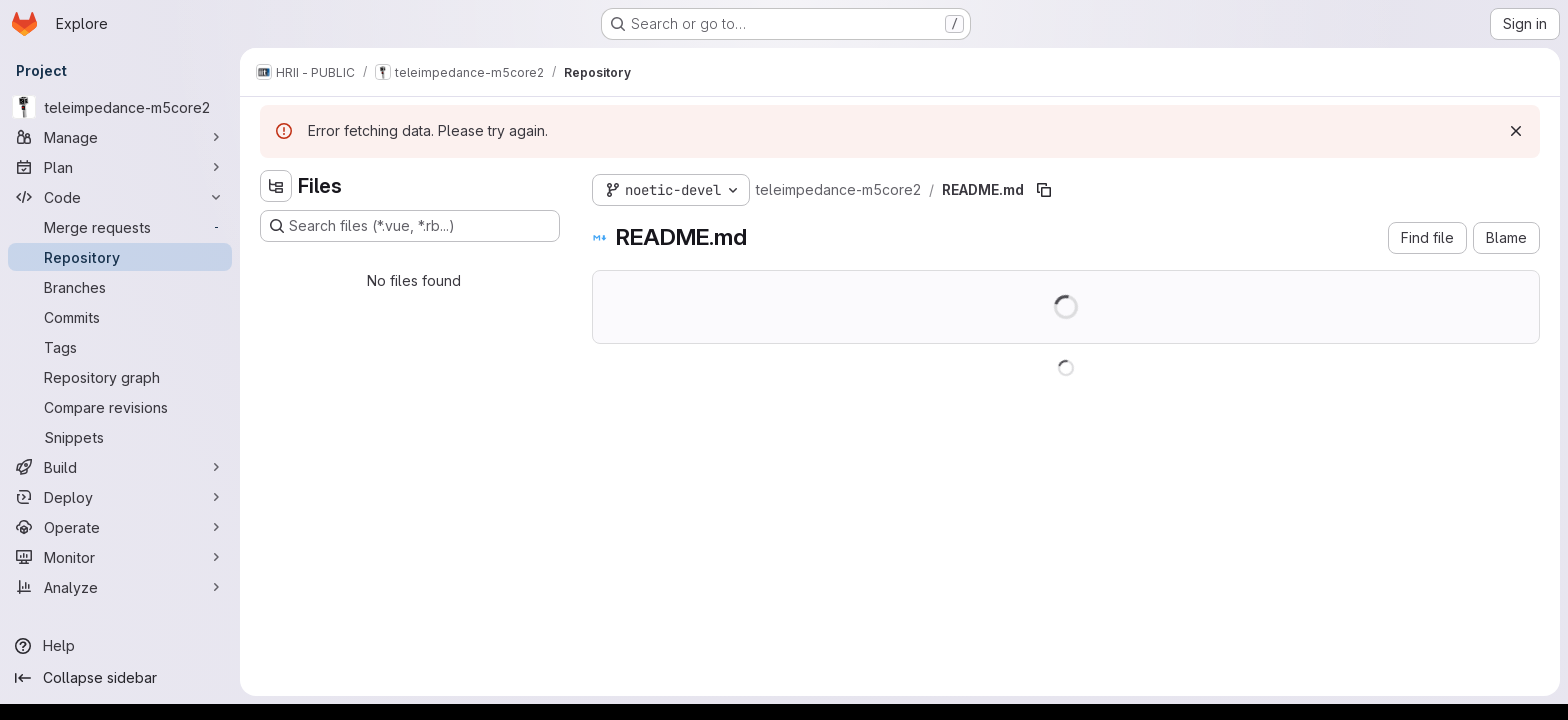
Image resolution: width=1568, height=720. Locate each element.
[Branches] (120, 287)
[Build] (120, 467)
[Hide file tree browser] (276, 186)
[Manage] (120, 137)
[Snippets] (120, 437)
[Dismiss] (1516, 131)
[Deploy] (120, 497)
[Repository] (120, 257)
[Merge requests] (120, 227)
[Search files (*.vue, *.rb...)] (410, 226)
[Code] (120, 197)
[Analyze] (120, 587)
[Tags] (120, 347)
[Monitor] (120, 557)
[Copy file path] (1044, 190)
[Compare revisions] (120, 407)
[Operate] (120, 527)
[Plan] (120, 167)
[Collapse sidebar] (120, 678)
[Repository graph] (120, 377)
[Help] (120, 646)
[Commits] (120, 317)
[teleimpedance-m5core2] (120, 107)
